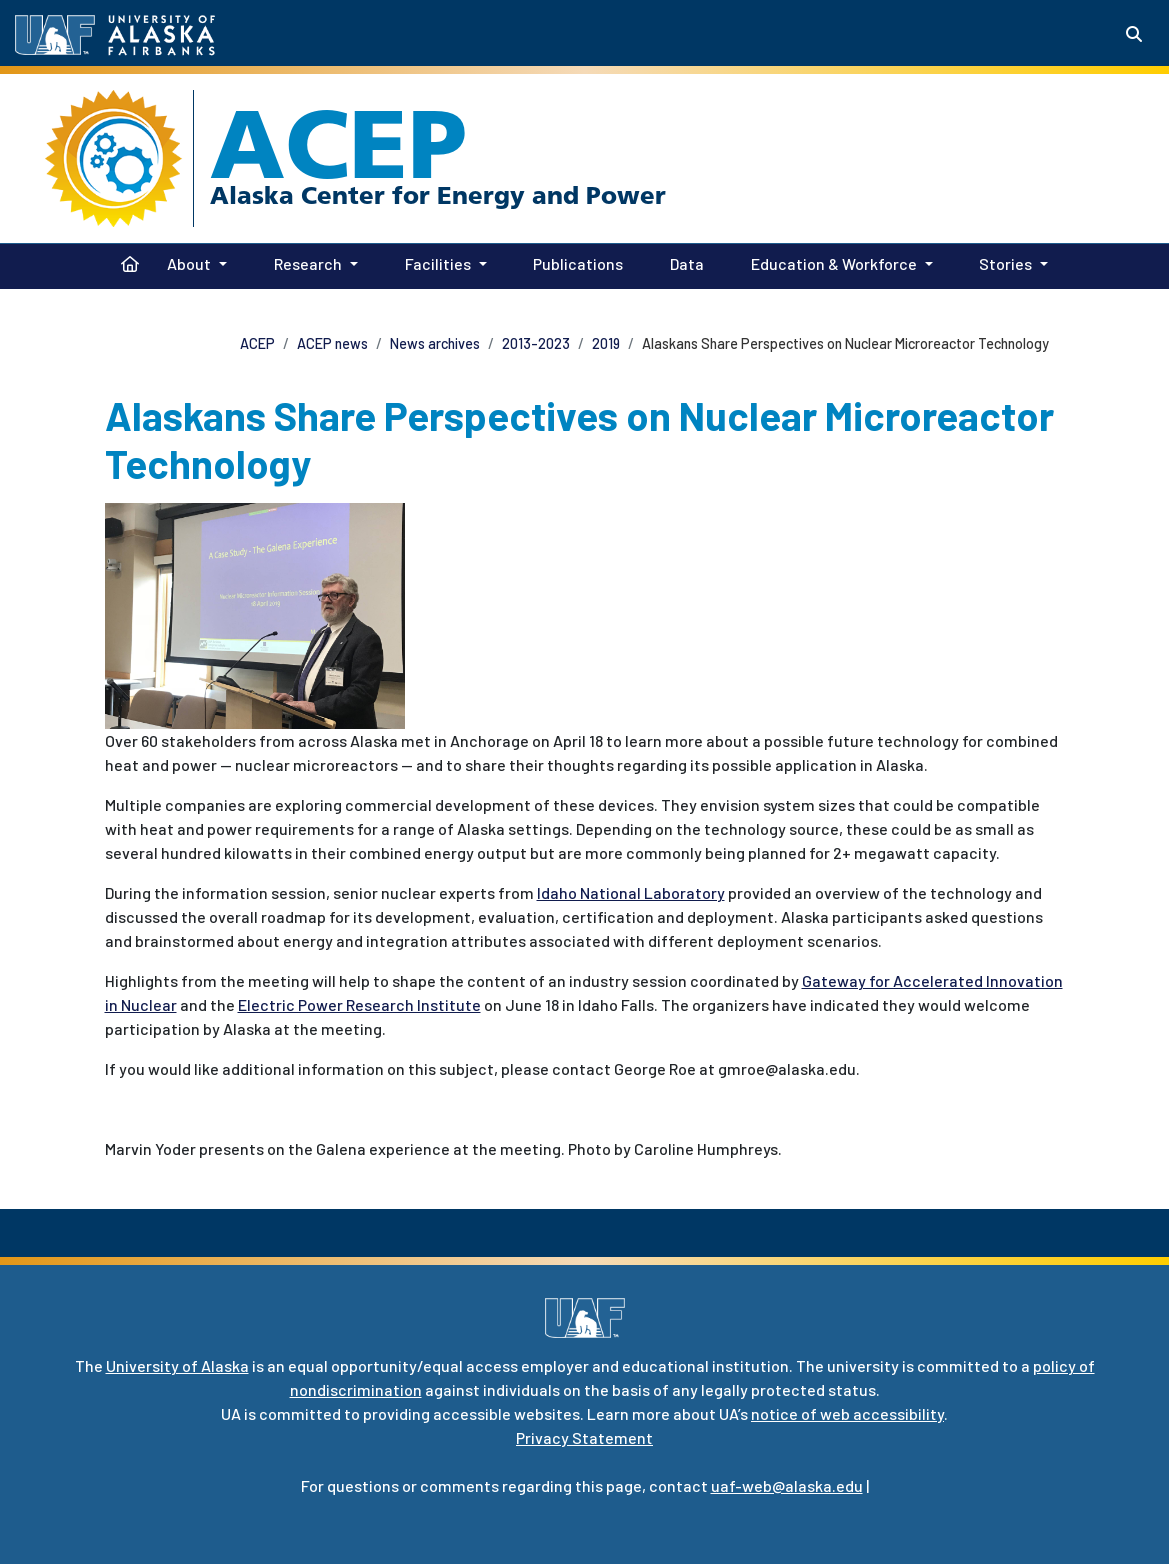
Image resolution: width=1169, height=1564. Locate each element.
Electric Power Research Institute (359, 1004)
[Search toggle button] (1134, 34)
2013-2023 (536, 343)
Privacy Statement (584, 1437)
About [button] (189, 263)
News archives (435, 343)
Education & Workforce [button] (834, 263)
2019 (606, 343)
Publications (574, 262)
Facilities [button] (438, 263)
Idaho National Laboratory (631, 892)
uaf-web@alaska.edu (787, 1485)
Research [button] (308, 263)
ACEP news (332, 343)
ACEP (338, 144)
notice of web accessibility (847, 1413)
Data (683, 262)
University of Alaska (177, 1365)
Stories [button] (1005, 263)
